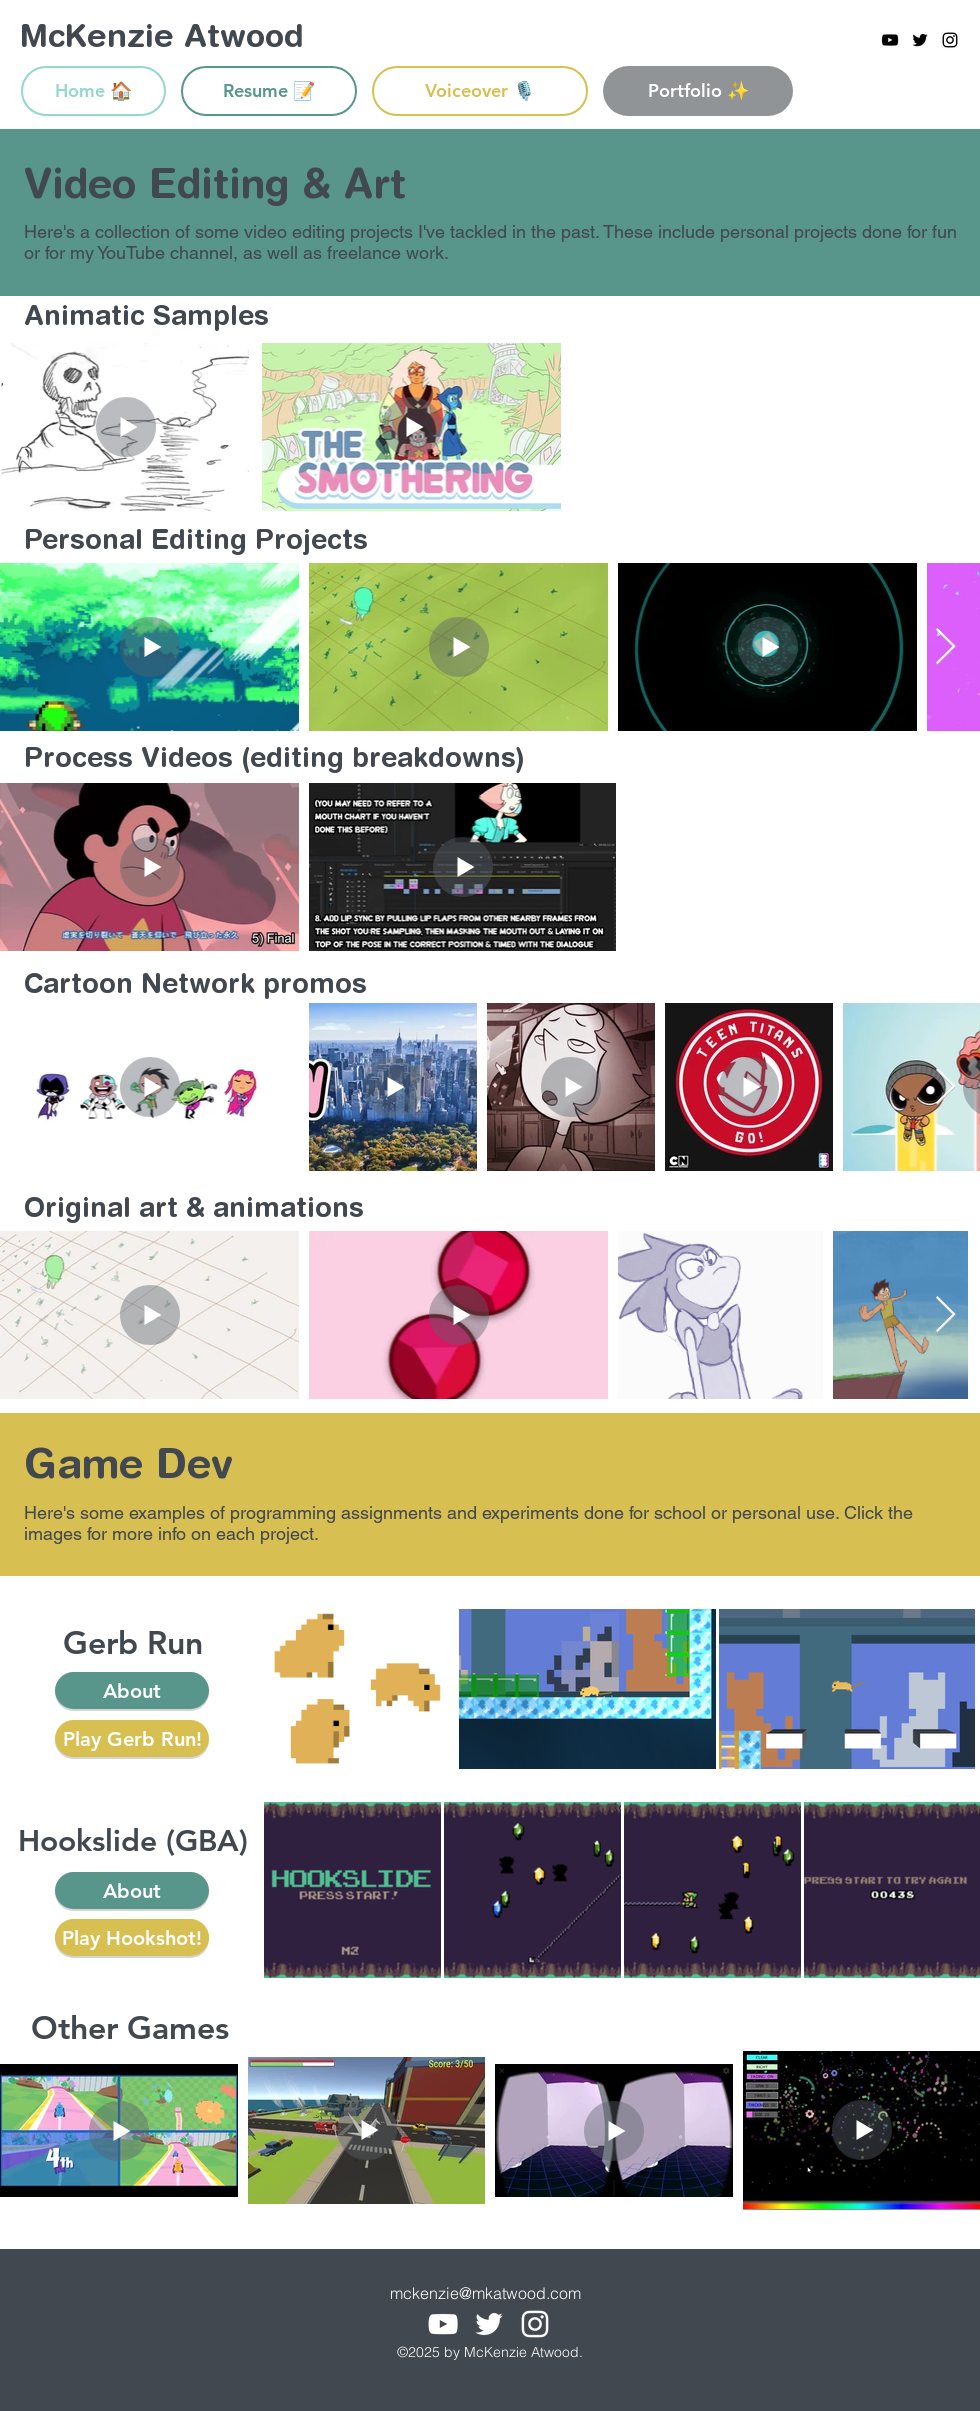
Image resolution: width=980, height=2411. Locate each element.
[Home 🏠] (93, 91)
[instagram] (950, 40)
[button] (132, 1690)
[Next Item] (945, 647)
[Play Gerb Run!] (132, 1738)
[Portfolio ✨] (698, 91)
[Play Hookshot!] (132, 1937)
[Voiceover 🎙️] (480, 91)
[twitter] (920, 40)
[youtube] (890, 40)
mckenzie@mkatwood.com (485, 2293)
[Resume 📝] (269, 91)
